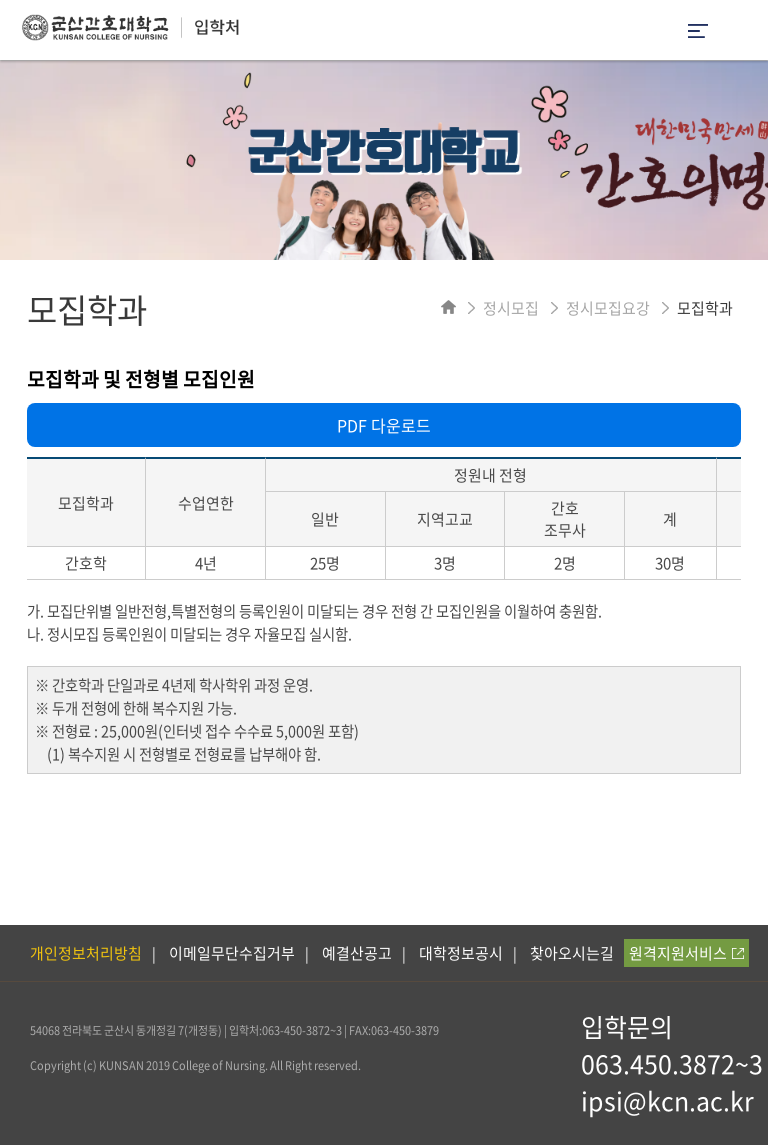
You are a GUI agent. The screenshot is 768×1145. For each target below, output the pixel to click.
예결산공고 (357, 953)
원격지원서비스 (686, 953)
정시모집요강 (608, 308)
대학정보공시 (461, 953)
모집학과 (705, 308)
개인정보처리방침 (86, 953)
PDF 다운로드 (384, 425)
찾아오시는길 (572, 953)
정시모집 (511, 308)
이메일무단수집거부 (232, 953)
